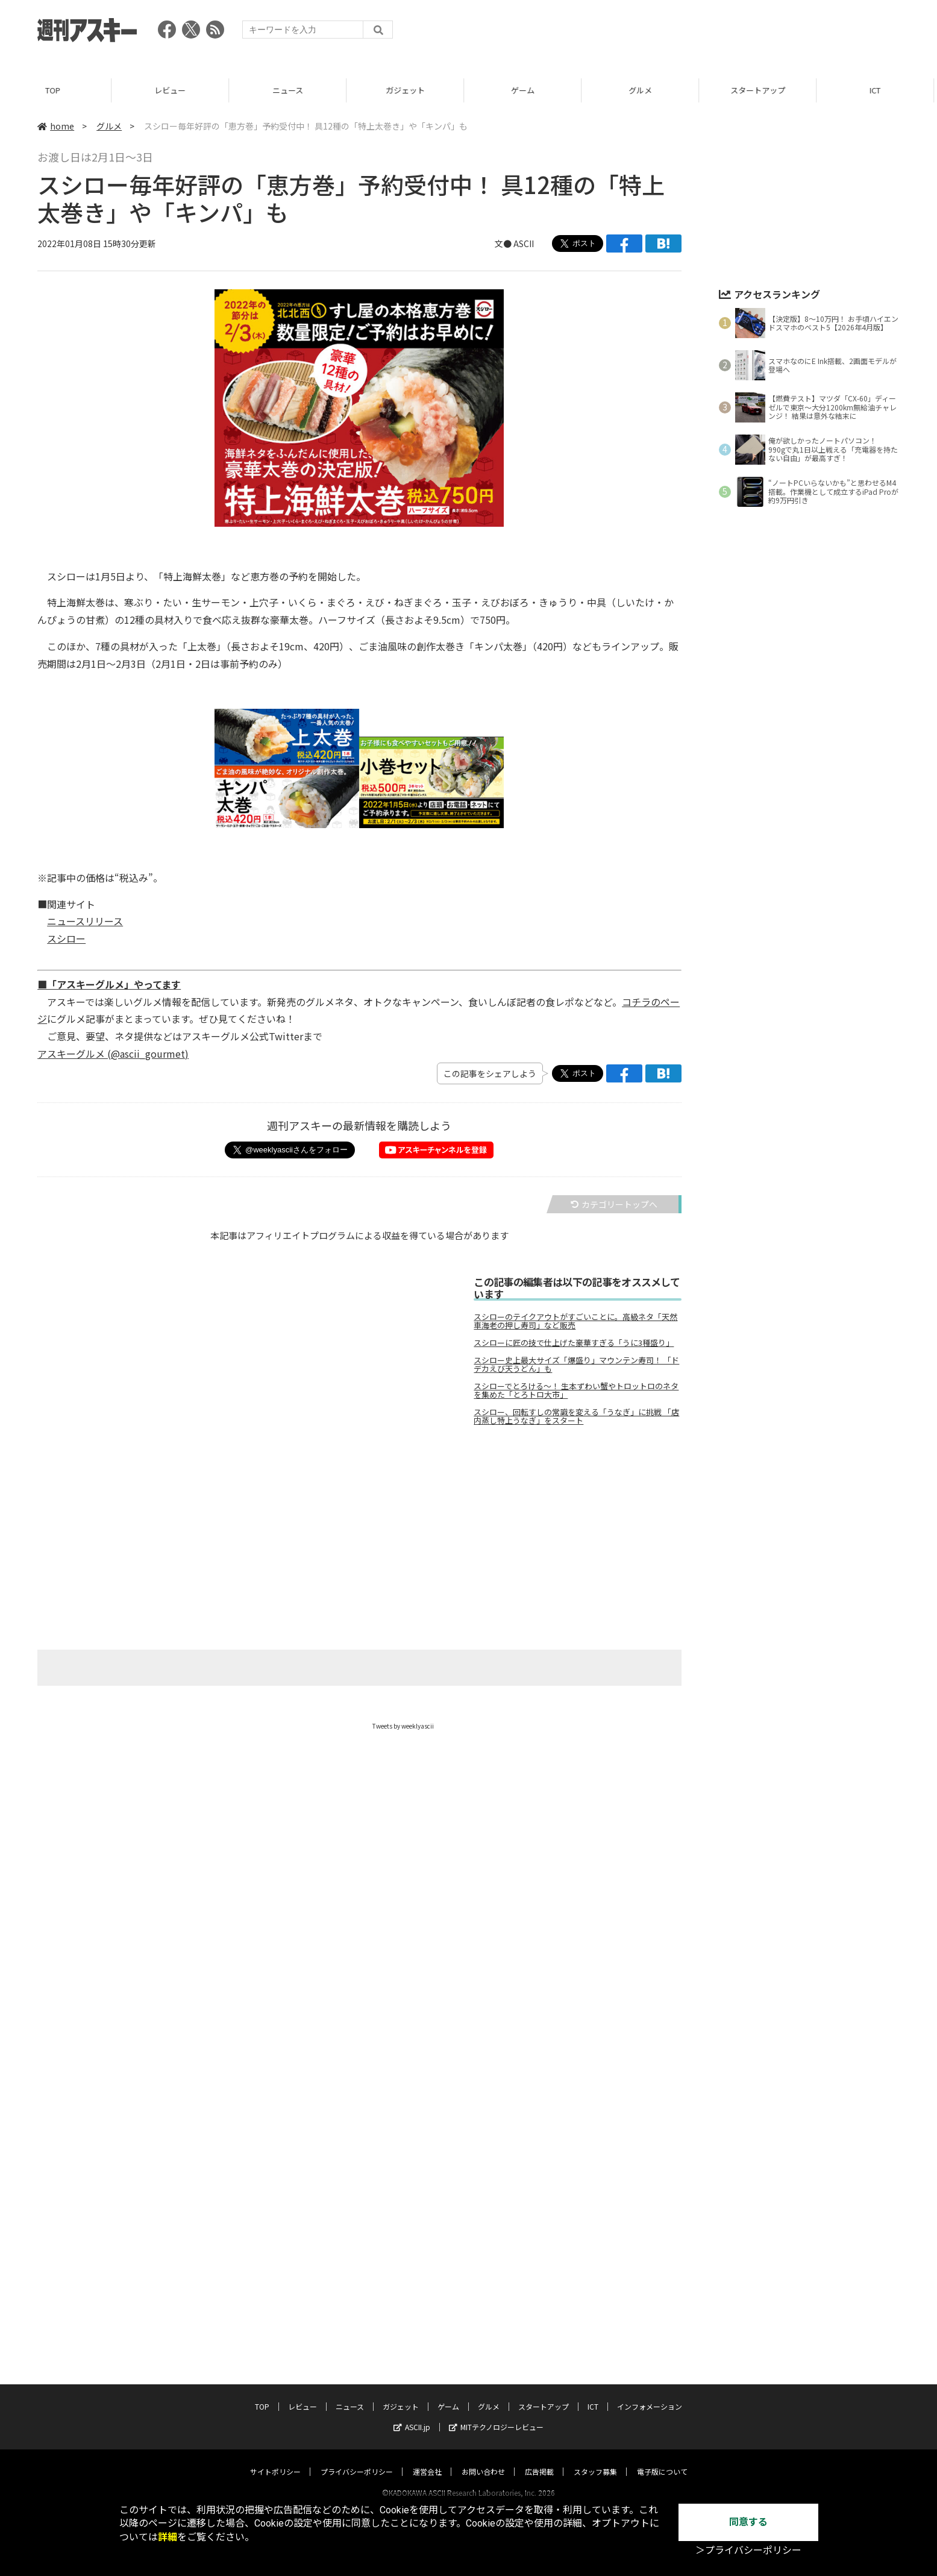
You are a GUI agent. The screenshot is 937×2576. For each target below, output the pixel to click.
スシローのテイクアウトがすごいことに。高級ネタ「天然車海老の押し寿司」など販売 (575, 1321)
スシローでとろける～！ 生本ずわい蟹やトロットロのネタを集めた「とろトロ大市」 (576, 1390)
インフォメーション (649, 2395)
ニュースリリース (85, 921)
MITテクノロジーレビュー (496, 2415)
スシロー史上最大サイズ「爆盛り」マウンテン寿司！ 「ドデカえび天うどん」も (576, 1364)
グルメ (646, 90)
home (55, 126)
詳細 (167, 2537)
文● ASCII (514, 243)
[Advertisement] (680, 33)
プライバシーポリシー (357, 2460)
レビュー (176, 90)
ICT (593, 2395)
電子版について (662, 2460)
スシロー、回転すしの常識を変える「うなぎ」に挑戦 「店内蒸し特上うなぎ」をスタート (576, 1416)
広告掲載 (539, 2460)
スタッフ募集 (595, 2460)
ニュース (293, 90)
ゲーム (529, 90)
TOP (58, 90)
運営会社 (427, 2460)
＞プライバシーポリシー (748, 2550)
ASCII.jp (411, 2415)
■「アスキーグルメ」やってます (109, 984)
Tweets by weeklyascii (403, 1725)
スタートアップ (763, 90)
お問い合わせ (483, 2460)
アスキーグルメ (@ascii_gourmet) (113, 1053)
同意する (748, 2522)
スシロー (66, 938)
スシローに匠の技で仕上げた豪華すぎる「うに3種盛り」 (574, 1343)
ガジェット (411, 90)
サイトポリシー (275, 2460)
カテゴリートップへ (614, 1204)
